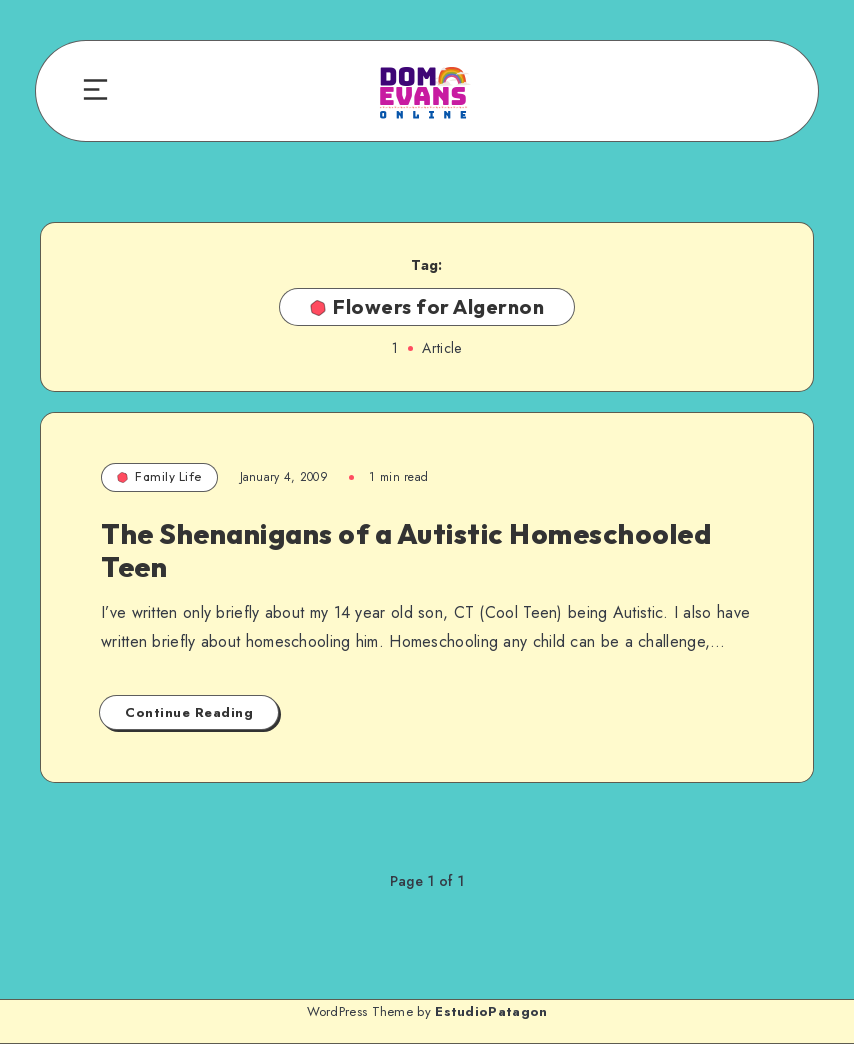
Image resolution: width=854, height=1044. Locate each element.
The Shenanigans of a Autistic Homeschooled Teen (406, 550)
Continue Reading (189, 712)
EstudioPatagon (491, 1011)
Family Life (159, 476)
